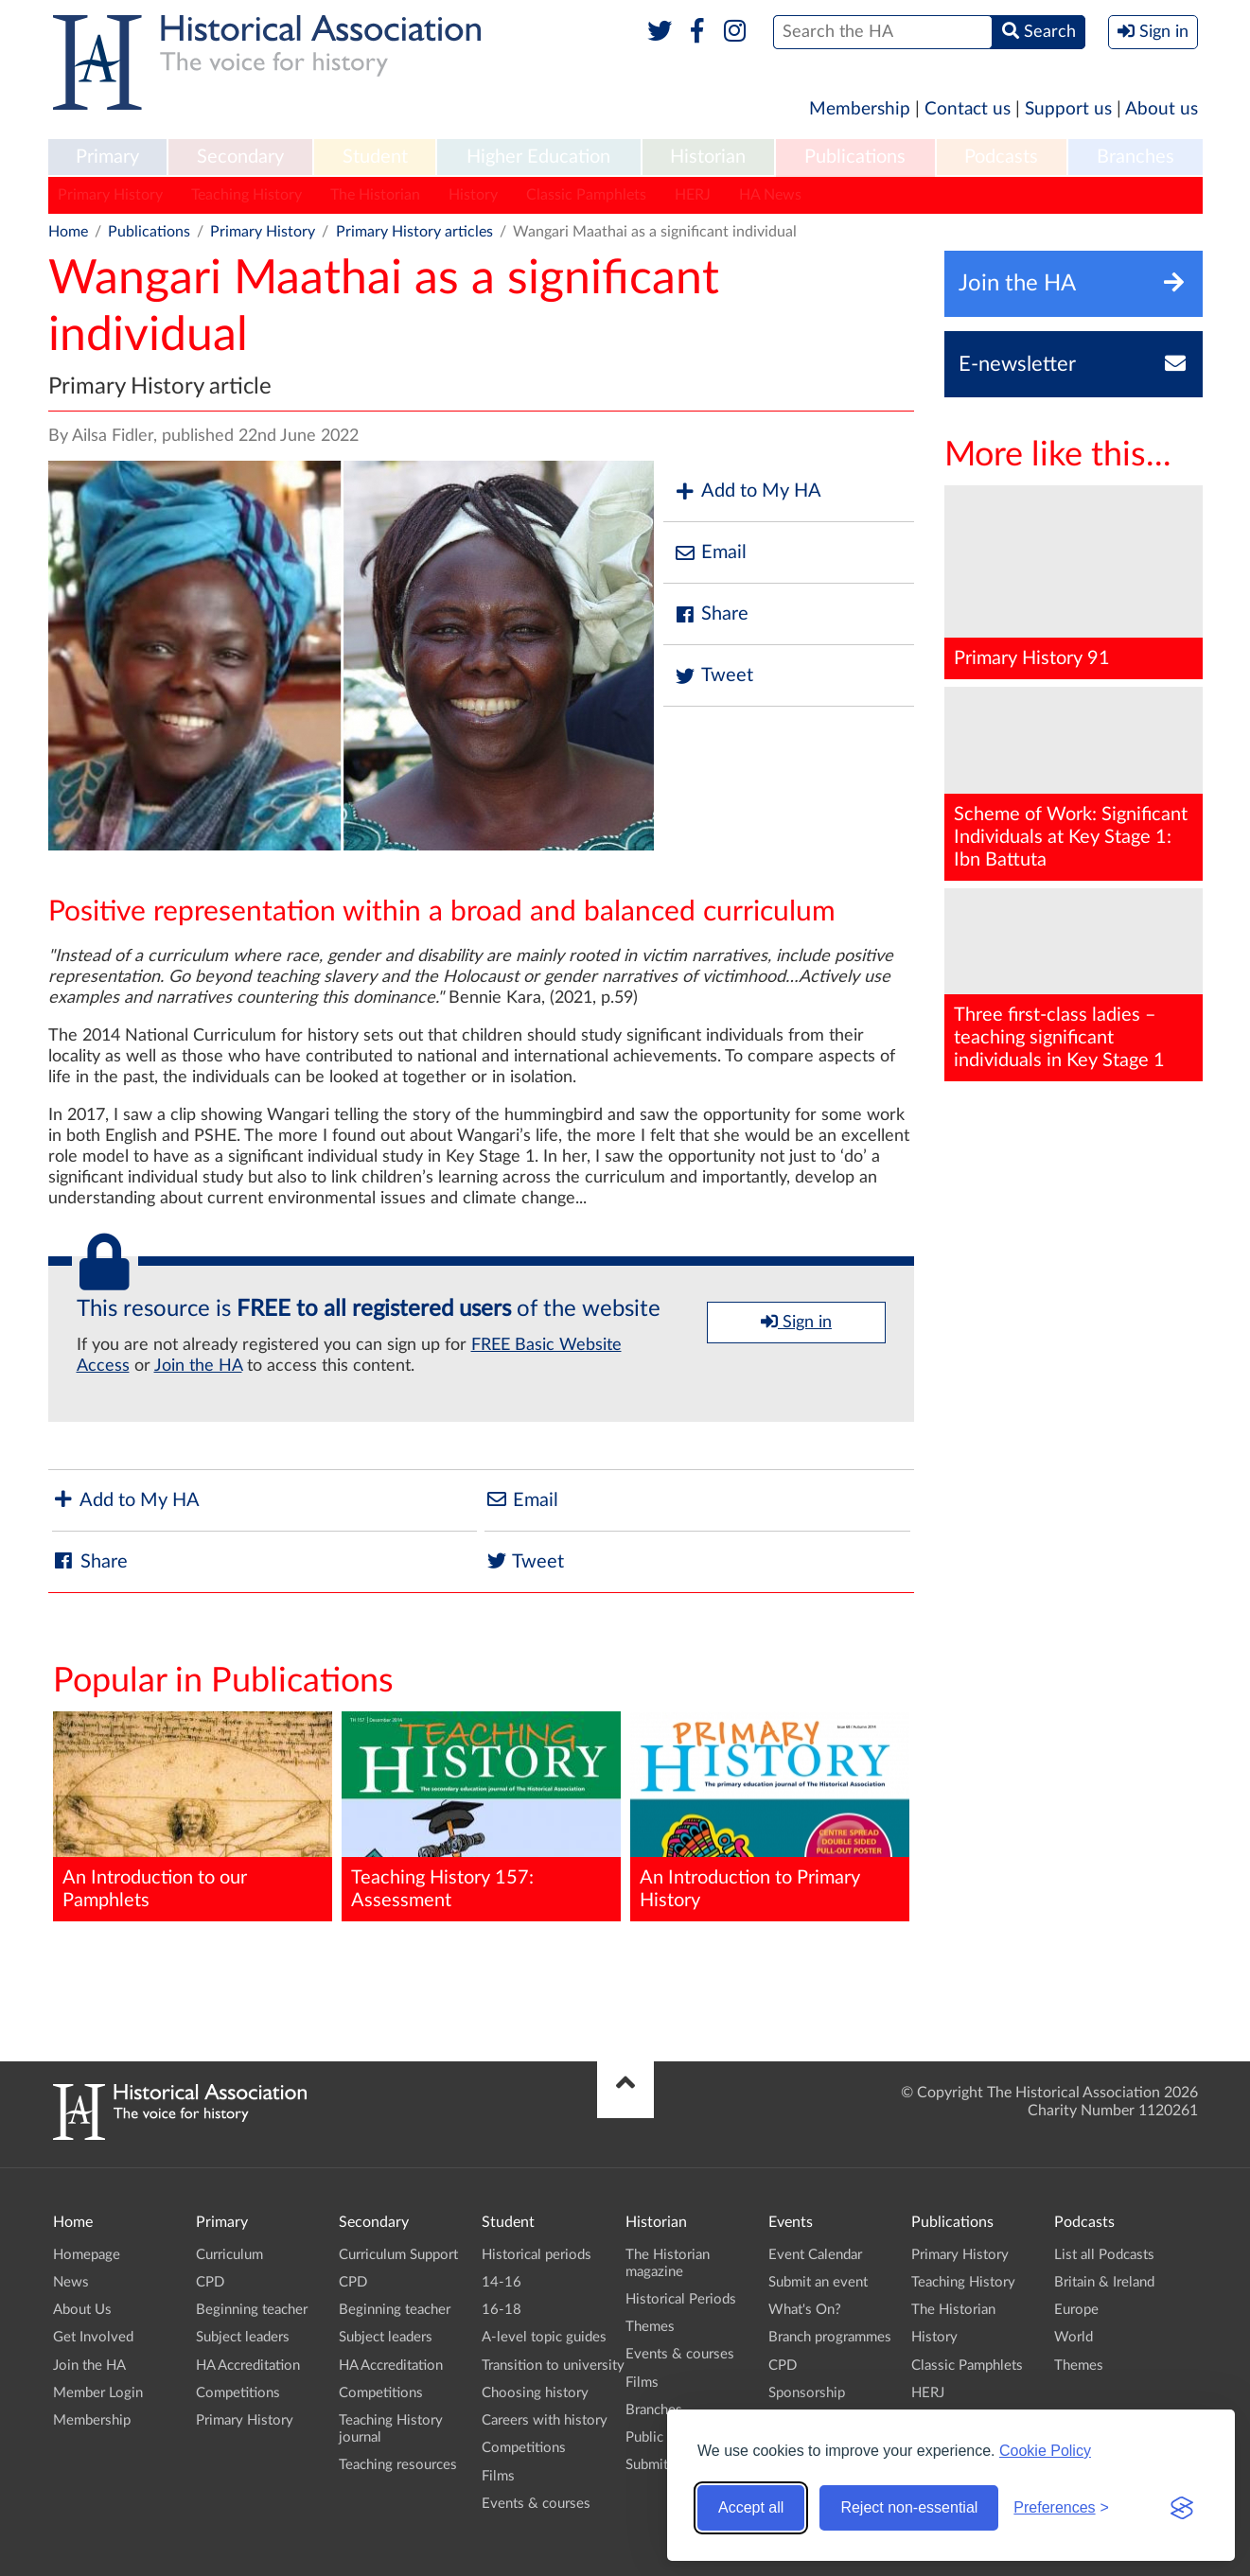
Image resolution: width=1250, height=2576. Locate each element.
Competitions (238, 2393)
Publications (855, 157)
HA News (770, 194)
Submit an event (818, 2282)
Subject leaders (243, 2337)
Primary (107, 157)
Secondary (240, 157)
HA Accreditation (248, 2365)
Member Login (98, 2393)
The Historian (375, 194)
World (1073, 2337)
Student (375, 157)
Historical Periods (680, 2299)
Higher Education (538, 157)
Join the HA (198, 1366)
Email (710, 553)
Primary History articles (414, 231)
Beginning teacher (252, 2310)
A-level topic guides (544, 2337)
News (71, 2282)
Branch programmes (829, 2337)
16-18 (501, 2310)
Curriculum (229, 2255)
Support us (1068, 109)
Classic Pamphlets (586, 194)
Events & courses (536, 2504)
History (473, 194)
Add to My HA (747, 491)
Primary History (110, 194)
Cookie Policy (1045, 2451)
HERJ (693, 194)
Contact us (967, 109)
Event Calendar (815, 2255)
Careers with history (544, 2420)
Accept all (750, 2507)
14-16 (501, 2282)
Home (68, 231)
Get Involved (93, 2337)
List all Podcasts (1104, 2255)
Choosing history (535, 2393)
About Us (82, 2310)
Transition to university (553, 2365)
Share (710, 614)
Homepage (86, 2255)
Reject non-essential (908, 2507)
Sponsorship (806, 2393)
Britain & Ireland (1104, 2282)
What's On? (804, 2310)
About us (1161, 109)
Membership (859, 109)
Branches (1135, 157)
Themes (650, 2327)
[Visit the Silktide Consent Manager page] (1182, 2508)
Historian (708, 157)
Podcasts (1001, 157)
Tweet (713, 676)
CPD (210, 2282)
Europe (1076, 2310)
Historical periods (536, 2255)
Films (498, 2476)
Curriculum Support (398, 2255)
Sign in (796, 1321)
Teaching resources (398, 2465)
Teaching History (246, 194)
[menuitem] (107, 158)
